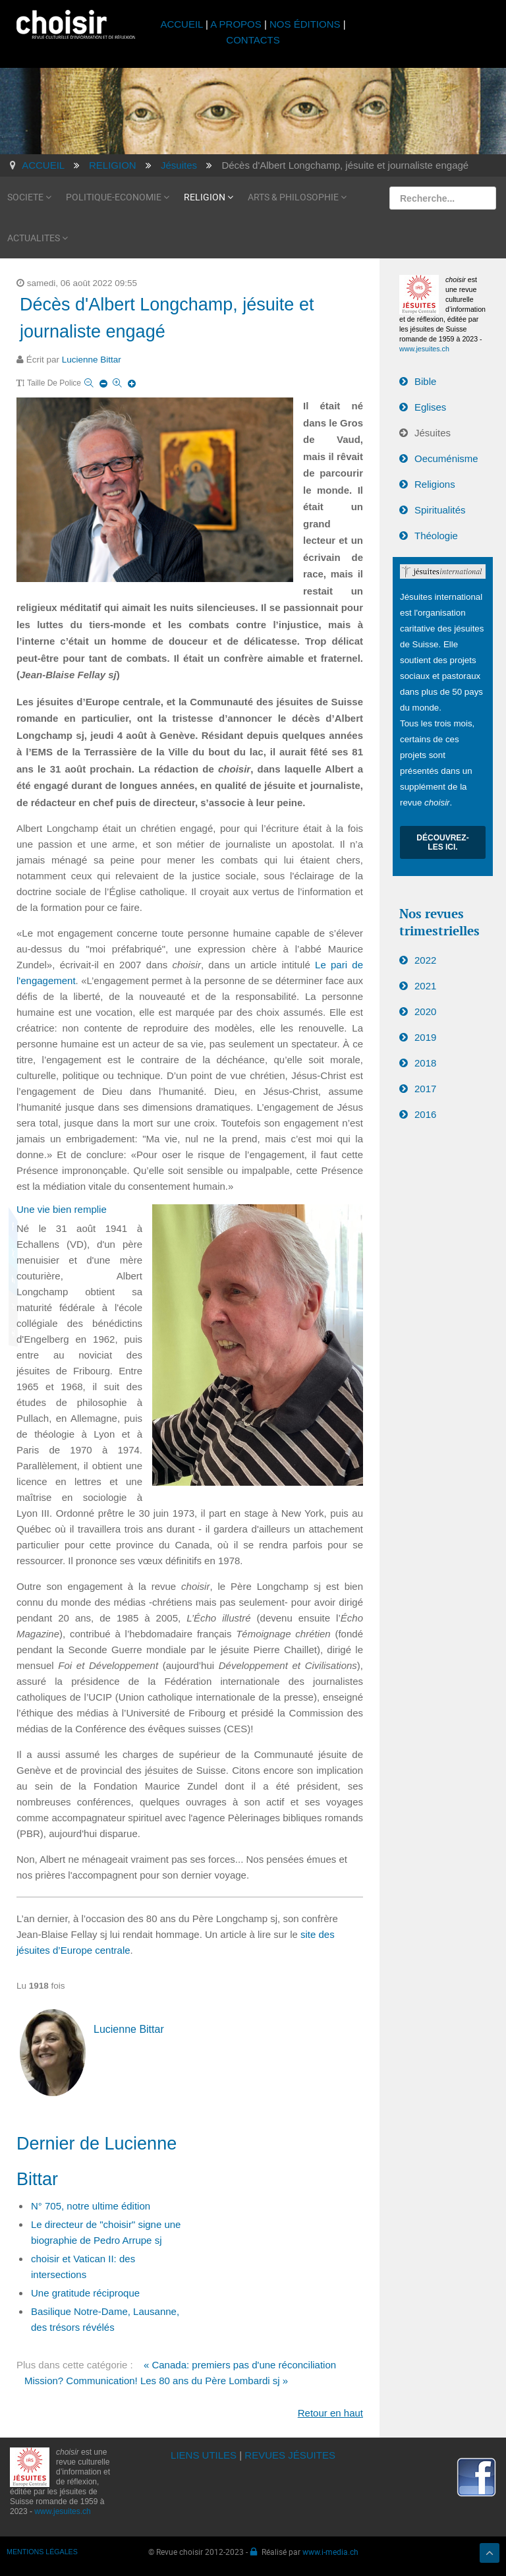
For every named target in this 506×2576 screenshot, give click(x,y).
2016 (425, 1114)
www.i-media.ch (330, 2551)
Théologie (436, 535)
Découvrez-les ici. (442, 842)
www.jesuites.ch (424, 349)
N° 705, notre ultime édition (90, 2205)
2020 (425, 1011)
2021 (425, 985)
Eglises (430, 407)
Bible (425, 381)
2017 (425, 1088)
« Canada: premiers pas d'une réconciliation (240, 2364)
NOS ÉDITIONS (305, 24)
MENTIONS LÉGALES (42, 2552)
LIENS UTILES (204, 2455)
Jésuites (432, 432)
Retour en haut (330, 2412)
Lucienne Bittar (91, 360)
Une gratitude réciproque (85, 2292)
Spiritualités (440, 509)
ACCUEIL (183, 24)
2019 (425, 1037)
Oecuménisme (446, 458)
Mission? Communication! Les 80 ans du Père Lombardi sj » (156, 2380)
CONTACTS (252, 39)
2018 (425, 1062)
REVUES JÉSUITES (289, 2455)
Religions (434, 484)
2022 (425, 960)
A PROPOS (236, 24)
